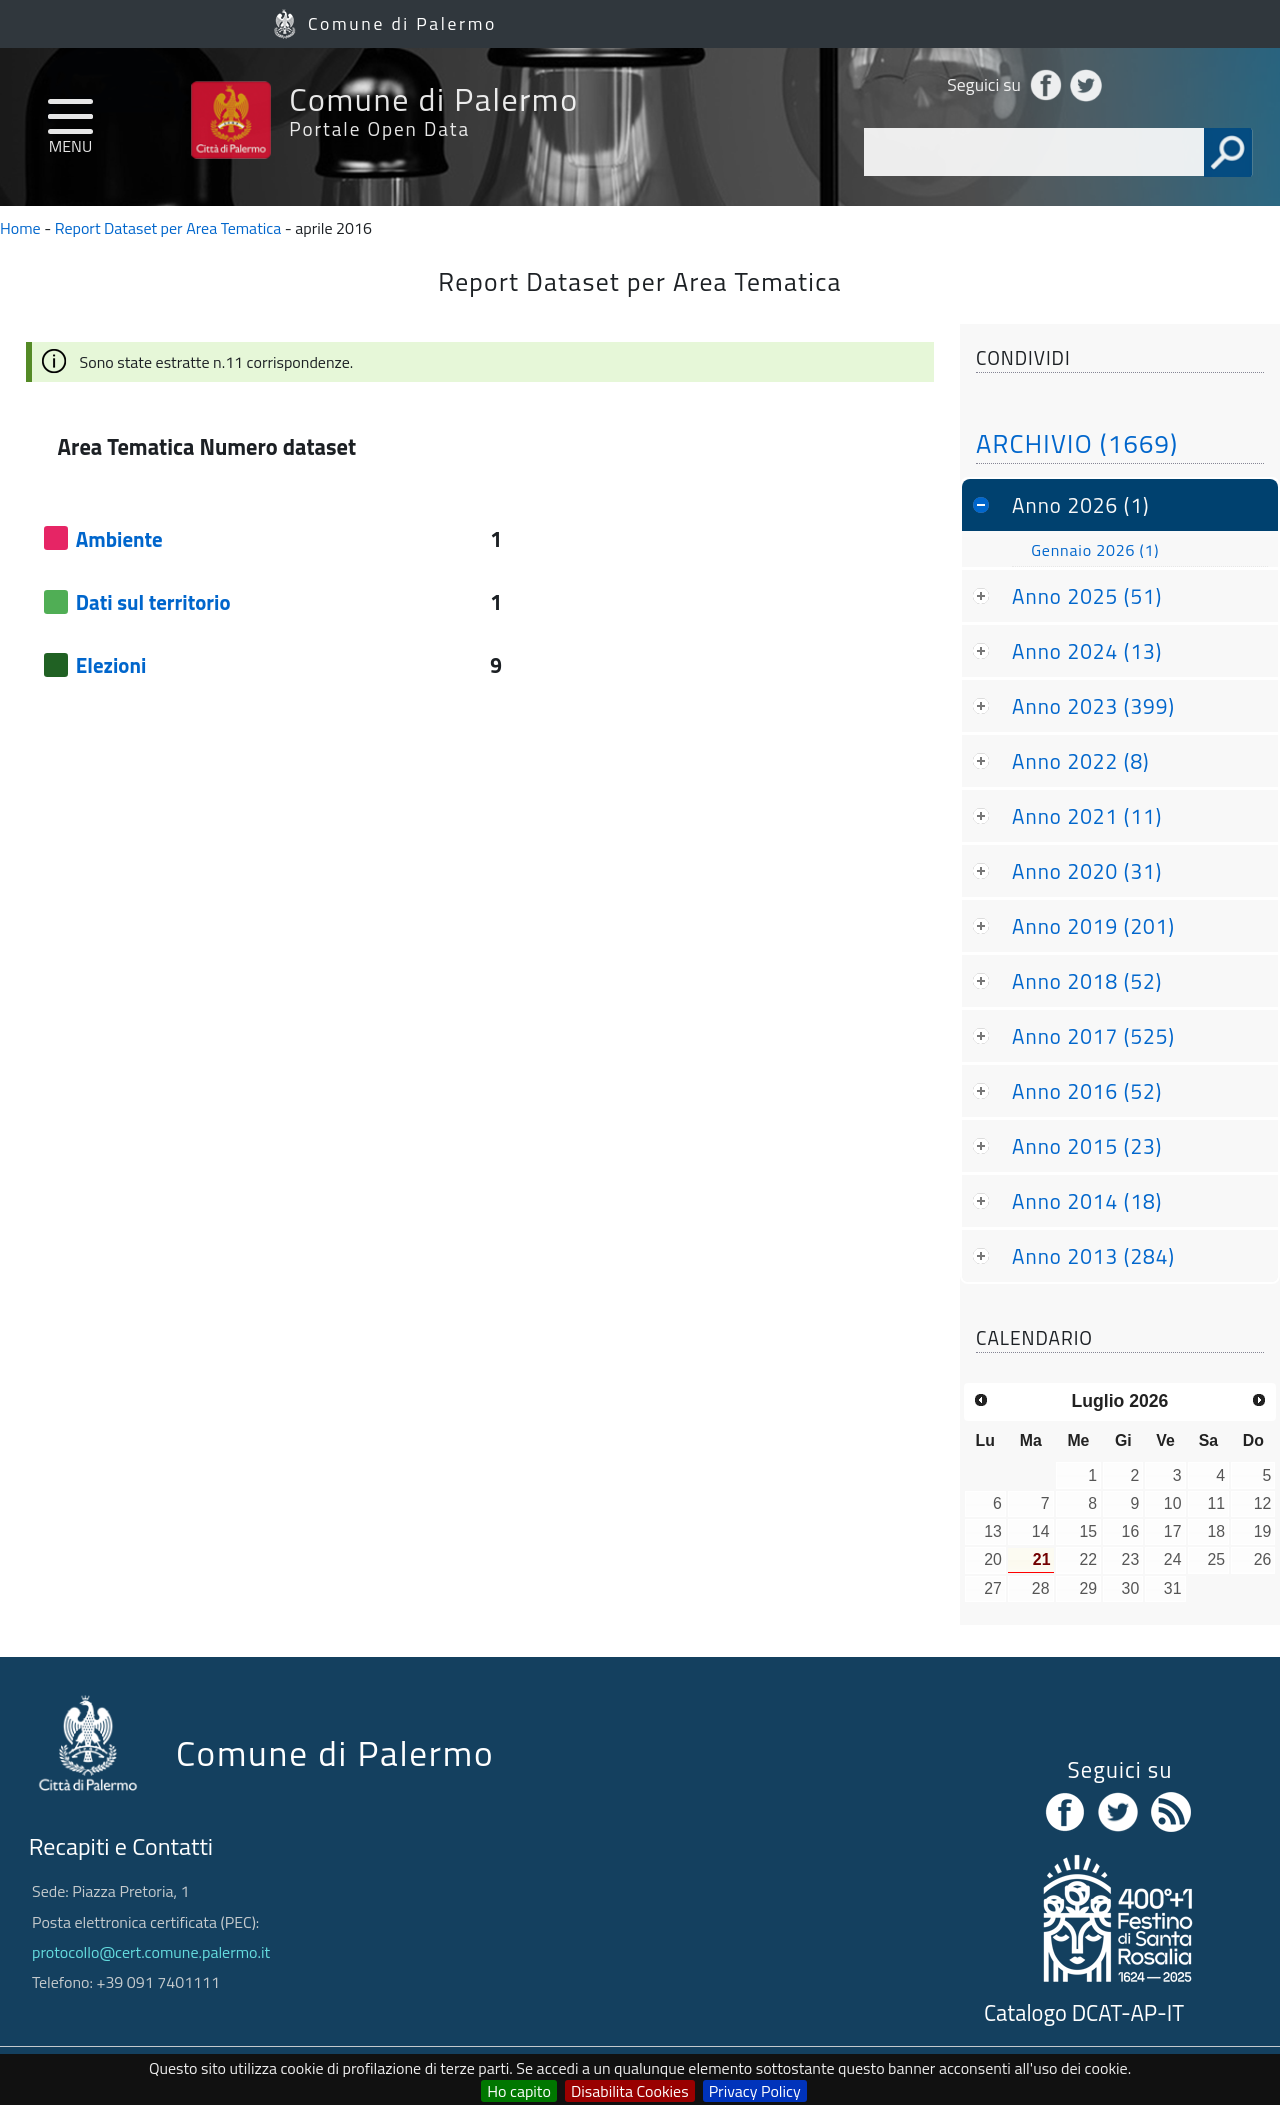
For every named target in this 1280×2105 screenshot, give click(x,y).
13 (993, 1531)
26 (1263, 1559)
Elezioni (111, 665)
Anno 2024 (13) (1087, 651)
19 (1263, 1531)
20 (993, 1559)
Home (20, 228)
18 (1216, 1531)
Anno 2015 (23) (1087, 1146)
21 (1042, 1559)
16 (1131, 1531)
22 (1088, 1559)
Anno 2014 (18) (1087, 1201)
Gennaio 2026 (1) (1095, 550)
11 (1216, 1503)
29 (1088, 1588)
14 (1041, 1531)
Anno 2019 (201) (1093, 926)
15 (1088, 1531)
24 (1173, 1559)
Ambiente (119, 539)
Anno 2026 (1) (1081, 505)
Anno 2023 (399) (1093, 706)
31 (1173, 1588)
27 (993, 1588)
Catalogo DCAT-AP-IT (1084, 2013)
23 (1131, 1559)
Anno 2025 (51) (1087, 596)
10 (1173, 1503)
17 (1173, 1531)
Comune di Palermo (402, 23)
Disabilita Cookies (630, 2091)
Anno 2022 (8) (1081, 761)
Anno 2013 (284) (1093, 1256)
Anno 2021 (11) (1087, 816)
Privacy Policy (755, 2091)
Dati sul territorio (153, 602)
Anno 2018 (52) (1087, 981)
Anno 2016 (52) (1087, 1091)
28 (1041, 1588)
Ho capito (519, 2091)
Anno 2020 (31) (1087, 871)
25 (1216, 1559)
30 (1131, 1588)
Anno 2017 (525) (1093, 1036)
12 (1263, 1503)
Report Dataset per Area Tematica (168, 228)
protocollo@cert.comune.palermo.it (151, 1952)
